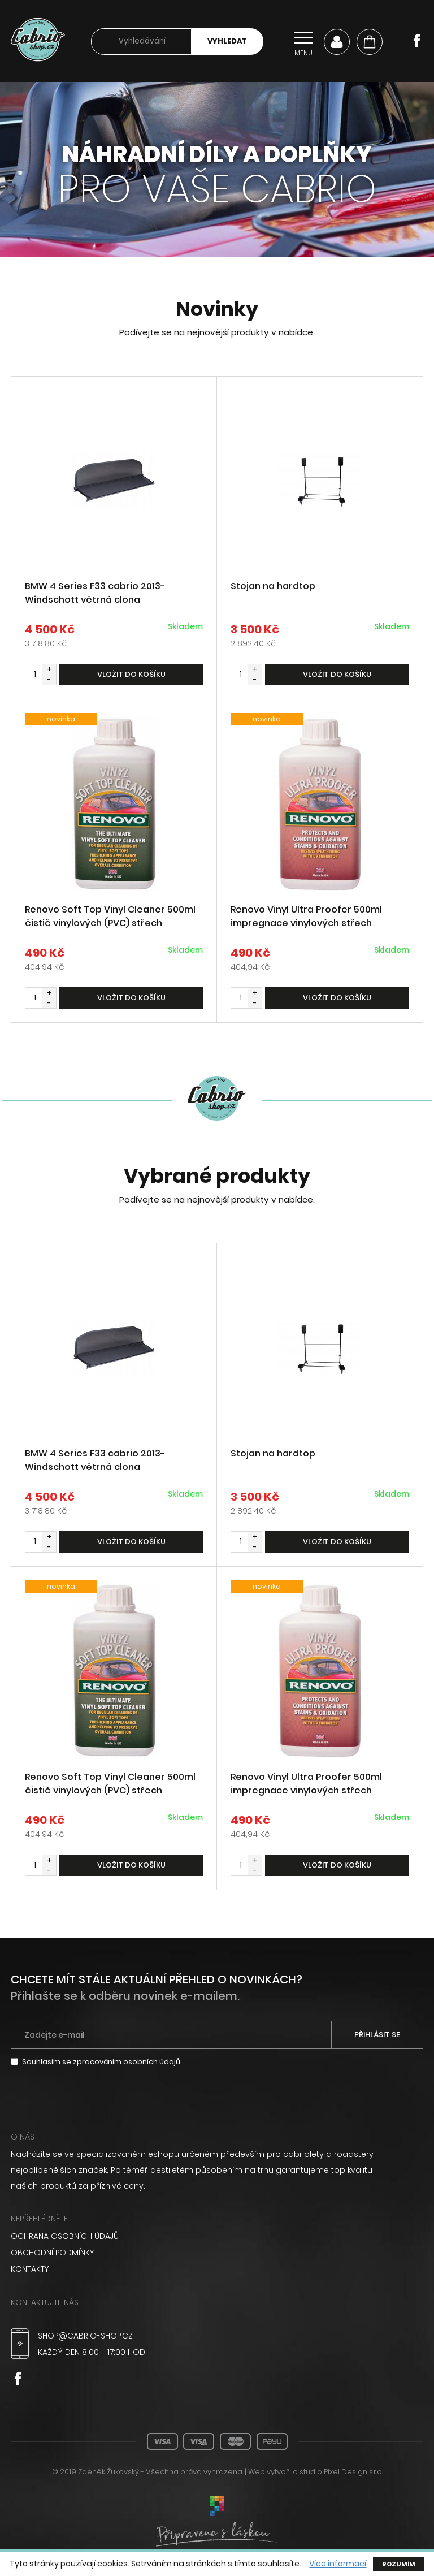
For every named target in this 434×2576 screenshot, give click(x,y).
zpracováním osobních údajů (127, 2064)
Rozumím (399, 2564)
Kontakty (30, 2270)
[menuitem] (217, 2239)
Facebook (416, 40)
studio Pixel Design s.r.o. (341, 2473)
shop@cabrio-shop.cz (86, 2337)
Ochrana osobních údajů (65, 2239)
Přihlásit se (377, 2037)
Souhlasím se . (102, 2064)
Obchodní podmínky (53, 2255)
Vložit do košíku (131, 675)
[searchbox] (141, 42)
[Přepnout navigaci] (303, 42)
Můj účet (337, 42)
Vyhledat (227, 41)
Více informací (338, 2563)
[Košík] (370, 42)
